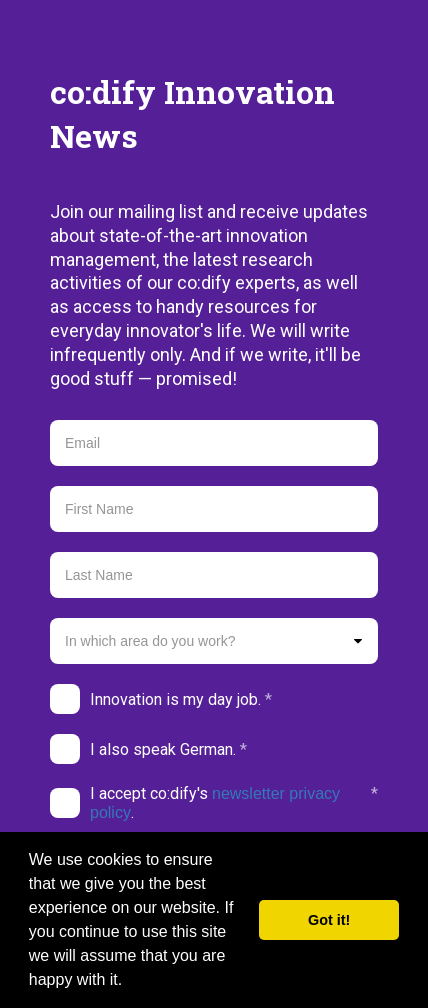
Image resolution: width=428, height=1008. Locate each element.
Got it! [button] (329, 920)
